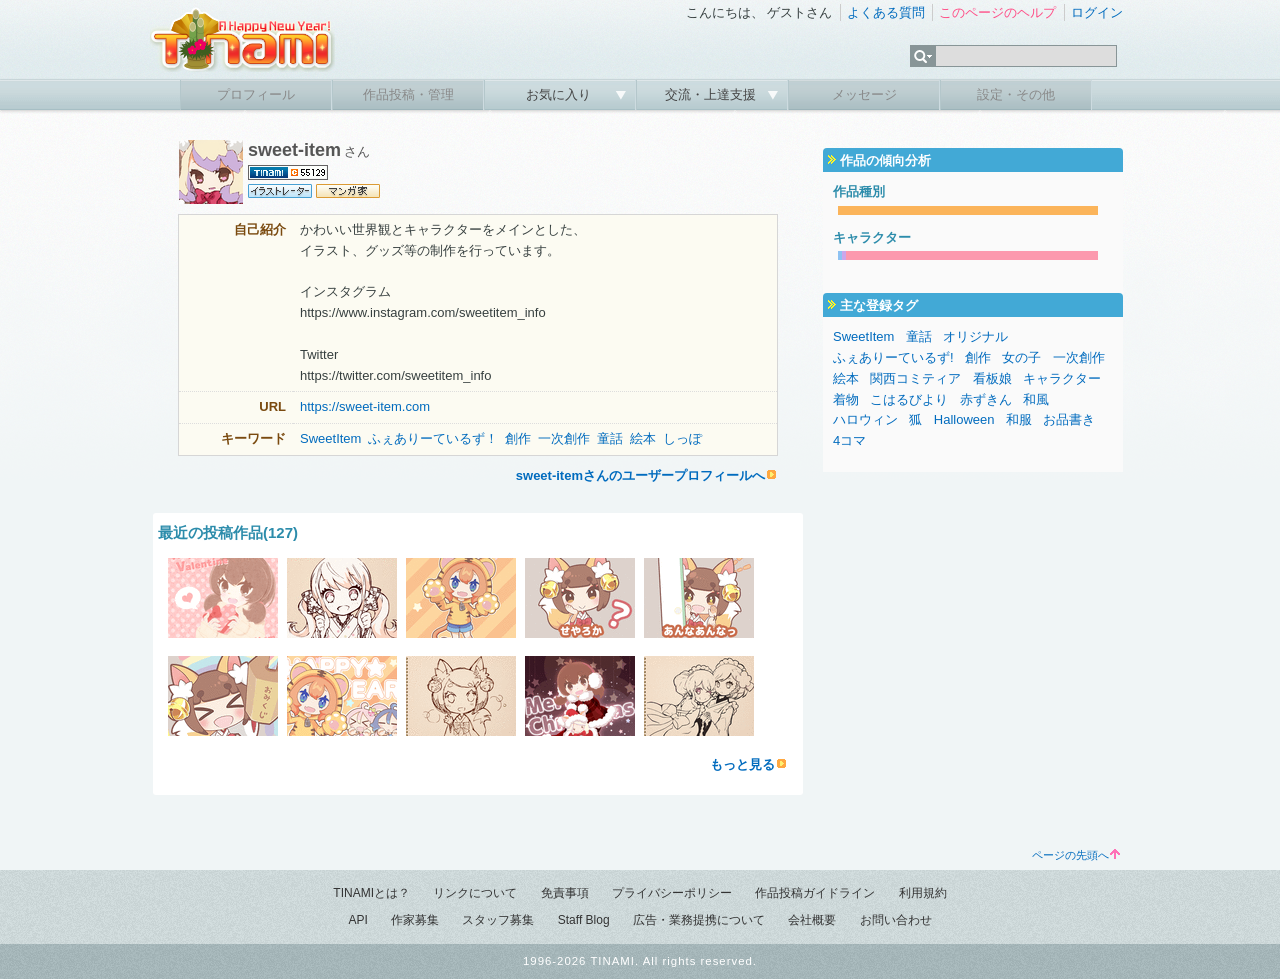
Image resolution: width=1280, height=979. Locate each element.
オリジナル (975, 336)
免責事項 (565, 893)
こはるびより (909, 399)
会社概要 (812, 920)
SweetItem (330, 438)
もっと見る (742, 764)
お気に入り (560, 94)
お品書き (1069, 419)
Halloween (964, 419)
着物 (846, 399)
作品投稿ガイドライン (815, 893)
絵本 (643, 438)
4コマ (849, 440)
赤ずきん (986, 399)
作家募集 (415, 920)
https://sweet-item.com (365, 406)
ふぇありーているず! (893, 357)
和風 (1036, 399)
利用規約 (923, 893)
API (357, 920)
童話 (610, 438)
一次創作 (564, 438)
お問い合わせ (896, 920)
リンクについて (475, 893)
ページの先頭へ (1076, 855)
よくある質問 (886, 12)
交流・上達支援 (712, 94)
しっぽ (682, 438)
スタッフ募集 (498, 920)
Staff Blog (584, 920)
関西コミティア (915, 378)
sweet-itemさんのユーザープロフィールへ (640, 475)
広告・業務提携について (699, 920)
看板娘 (992, 378)
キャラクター (1062, 378)
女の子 (1021, 357)
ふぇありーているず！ (433, 438)
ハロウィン (865, 419)
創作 (518, 438)
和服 (1019, 419)
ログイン (1097, 12)
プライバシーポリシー (672, 893)
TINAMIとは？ (371, 893)
